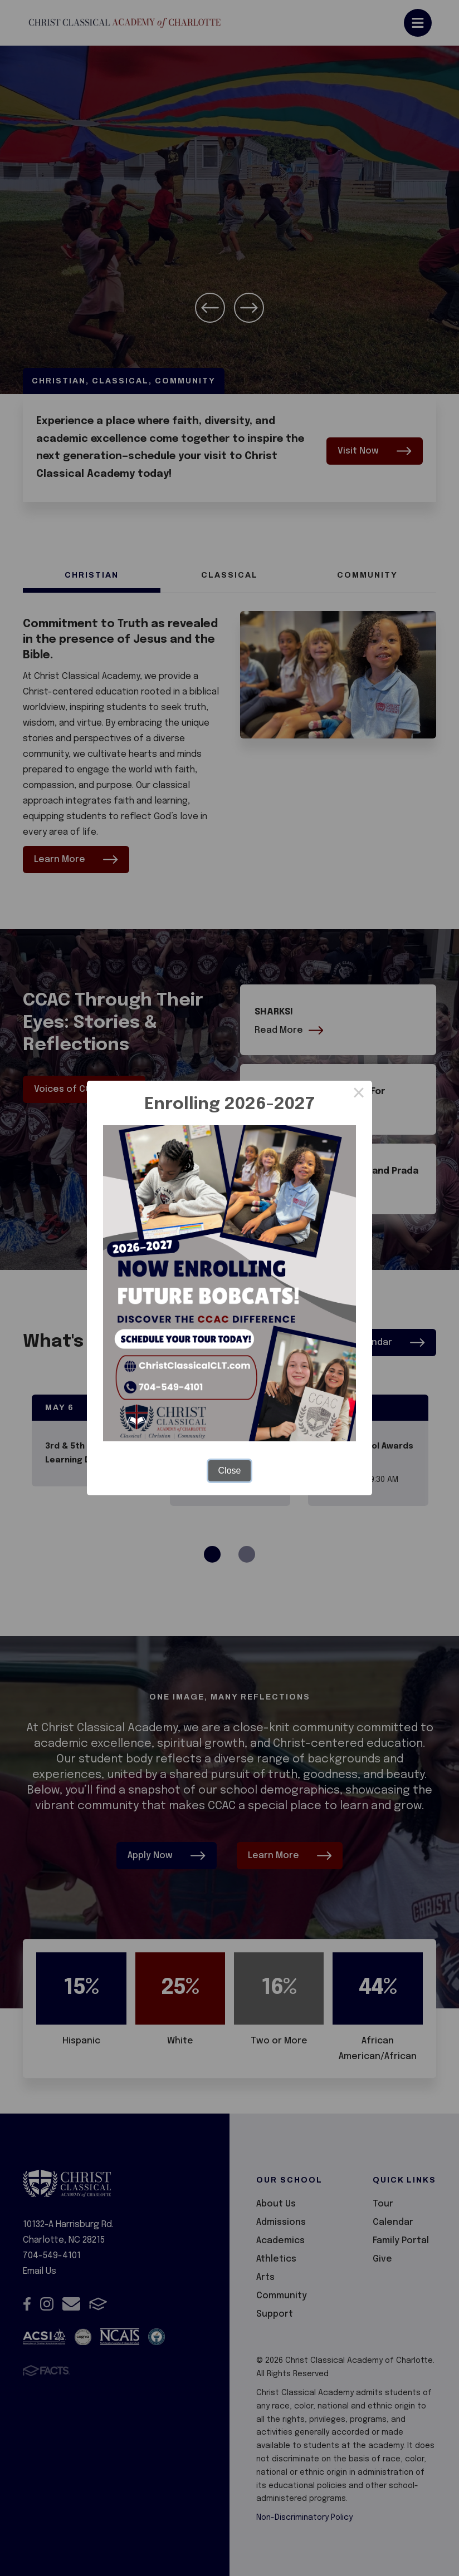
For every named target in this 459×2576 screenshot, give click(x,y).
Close (229, 1470)
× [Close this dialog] (358, 1094)
